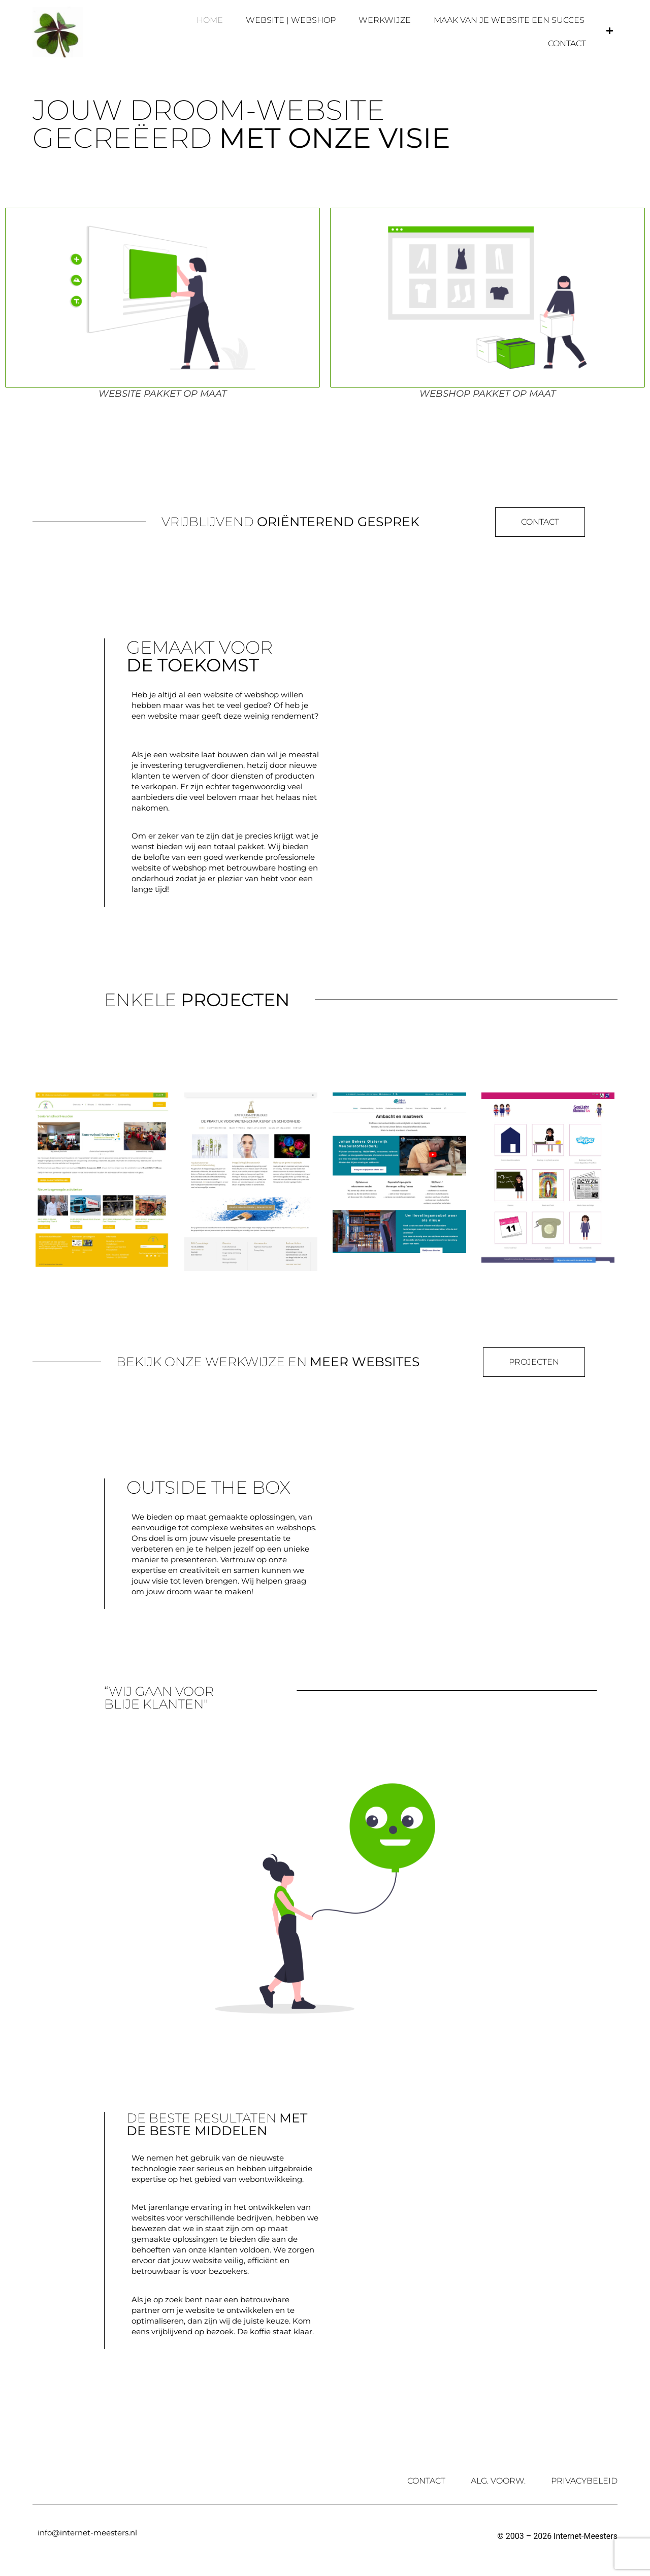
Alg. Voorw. (498, 2481)
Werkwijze (385, 20)
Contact (567, 43)
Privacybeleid (584, 2481)
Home (210, 20)
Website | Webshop (291, 20)
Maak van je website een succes (509, 20)
